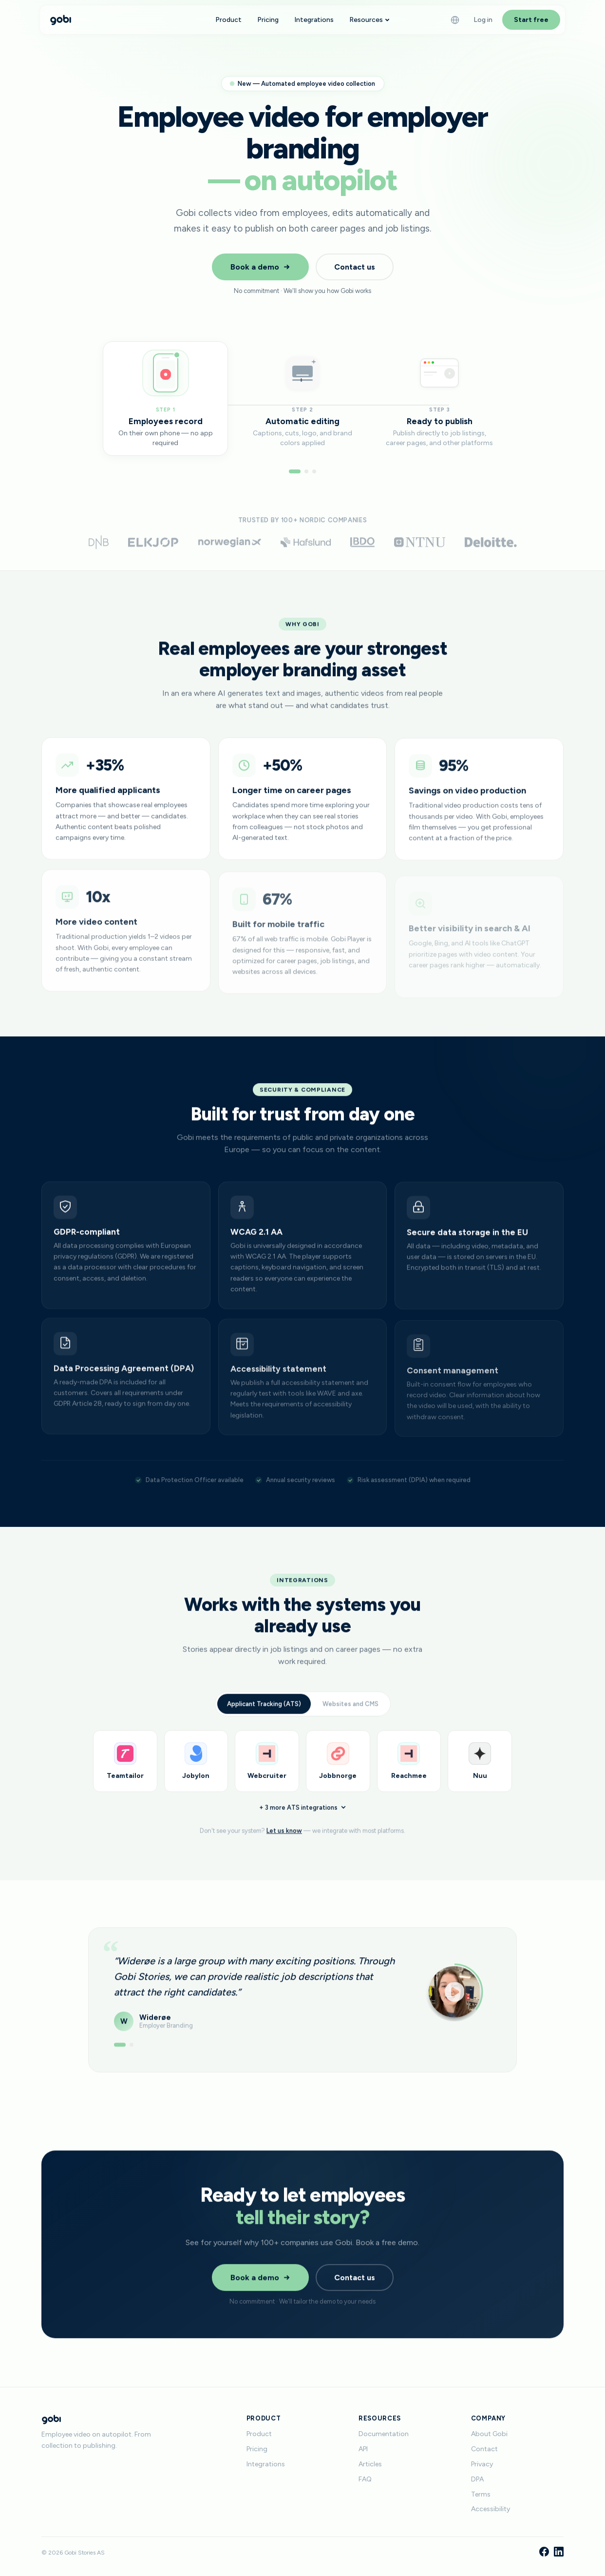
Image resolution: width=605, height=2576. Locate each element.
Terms (481, 2494)
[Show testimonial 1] (120, 2051)
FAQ (365, 2479)
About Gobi (489, 2434)
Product (228, 20)
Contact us (354, 267)
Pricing (268, 20)
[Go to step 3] (314, 471)
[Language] (455, 20)
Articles (370, 2464)
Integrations (314, 20)
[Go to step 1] (295, 471)
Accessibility (490, 2509)
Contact (484, 2449)
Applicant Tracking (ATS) (264, 1713)
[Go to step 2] (306, 471)
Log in (482, 20)
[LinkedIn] (559, 2552)
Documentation (384, 2434)
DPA (477, 2479)
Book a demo (260, 267)
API (363, 2449)
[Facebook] (544, 2552)
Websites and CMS (350, 1713)
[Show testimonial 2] (131, 2051)
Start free (531, 20)
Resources (369, 20)
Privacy (482, 2464)
